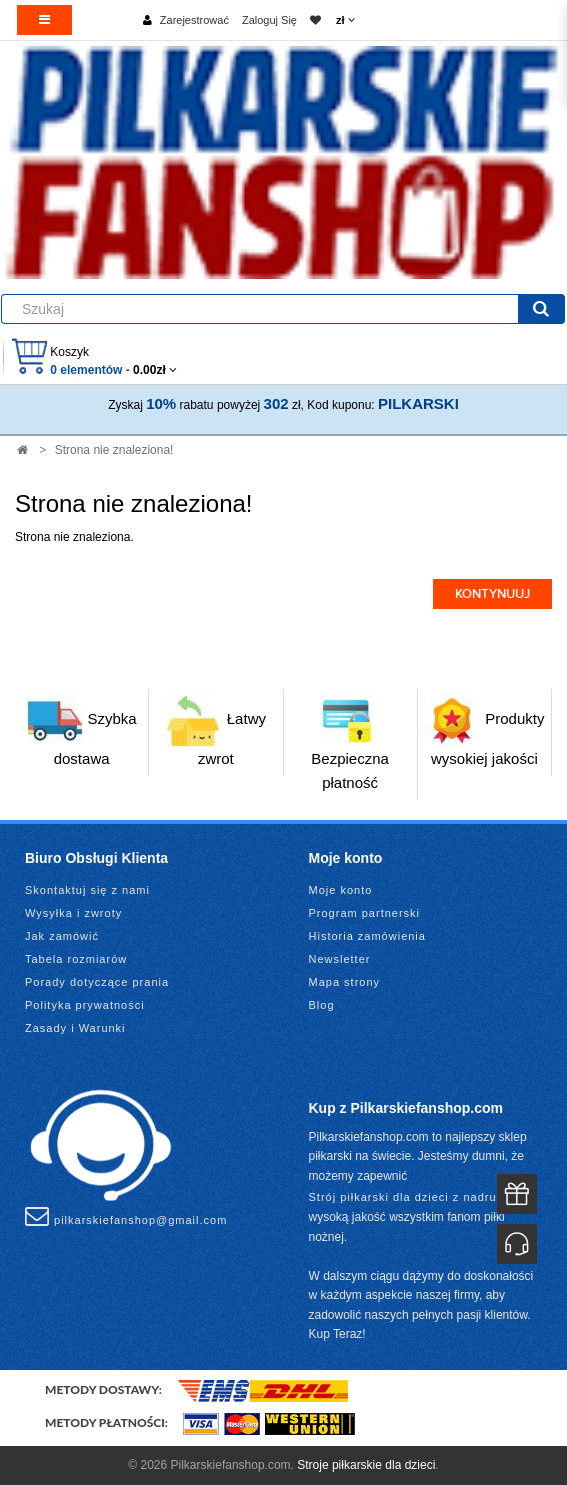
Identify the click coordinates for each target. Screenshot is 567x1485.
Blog (322, 1005)
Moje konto (341, 890)
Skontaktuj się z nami (87, 890)
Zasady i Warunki (75, 1028)
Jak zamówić (62, 936)
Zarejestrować (194, 20)
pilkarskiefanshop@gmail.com (126, 1216)
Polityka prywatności (85, 1005)
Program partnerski (365, 913)
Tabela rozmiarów (76, 959)
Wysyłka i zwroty (73, 913)
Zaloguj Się (269, 20)
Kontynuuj (492, 594)
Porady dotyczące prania (97, 982)
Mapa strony (345, 982)
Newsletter (340, 959)
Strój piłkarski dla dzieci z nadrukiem (416, 1197)
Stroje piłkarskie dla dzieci (366, 1465)
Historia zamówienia (367, 936)
